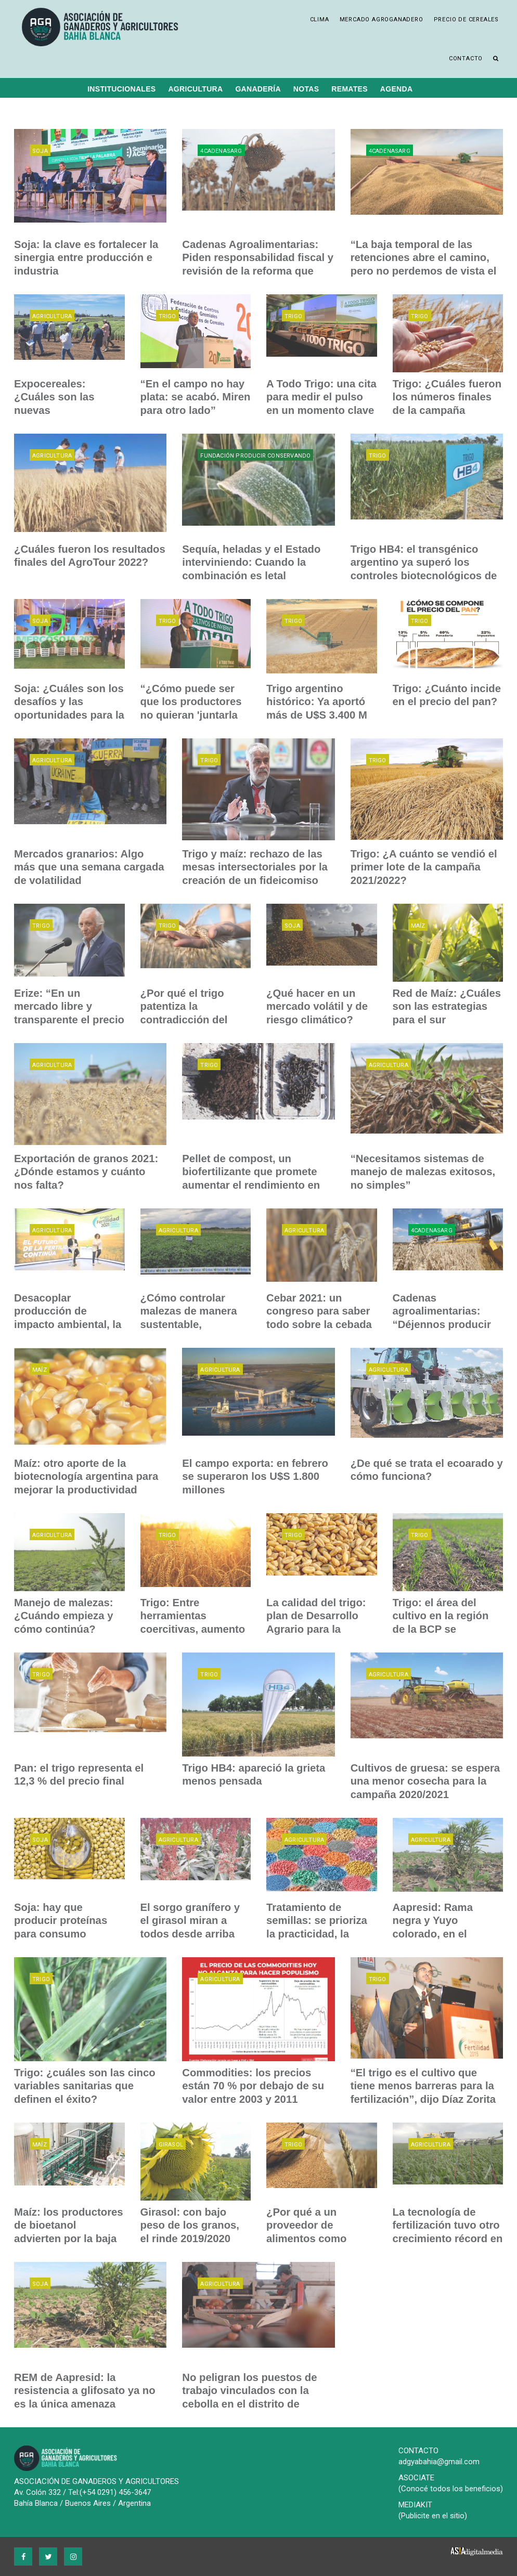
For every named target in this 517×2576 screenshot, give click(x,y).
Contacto (466, 58)
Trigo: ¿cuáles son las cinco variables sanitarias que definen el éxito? (83, 2085)
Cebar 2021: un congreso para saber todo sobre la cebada (318, 1311)
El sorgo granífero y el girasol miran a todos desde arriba (195, 1920)
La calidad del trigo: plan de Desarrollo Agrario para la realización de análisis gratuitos (321, 1628)
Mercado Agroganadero (381, 19)
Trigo (167, 316)
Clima (319, 19)
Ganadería (257, 89)
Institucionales (121, 89)
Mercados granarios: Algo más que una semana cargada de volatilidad (90, 867)
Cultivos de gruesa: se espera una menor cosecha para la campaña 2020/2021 (424, 1781)
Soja (40, 151)
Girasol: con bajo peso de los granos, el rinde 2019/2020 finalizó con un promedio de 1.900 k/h (195, 2238)
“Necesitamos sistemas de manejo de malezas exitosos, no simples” (422, 1171)
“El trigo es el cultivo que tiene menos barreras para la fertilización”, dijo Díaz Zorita (426, 2085)
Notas (306, 89)
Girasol (171, 2144)
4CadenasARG (221, 151)
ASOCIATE (416, 2477)
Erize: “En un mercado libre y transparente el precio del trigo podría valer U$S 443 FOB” (68, 1019)
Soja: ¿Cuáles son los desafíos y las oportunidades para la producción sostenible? (68, 714)
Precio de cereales (466, 19)
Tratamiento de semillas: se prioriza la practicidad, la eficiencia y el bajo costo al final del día (316, 1933)
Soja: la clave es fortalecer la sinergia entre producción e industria (85, 257)
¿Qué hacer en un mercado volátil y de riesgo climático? (316, 1006)
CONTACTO (418, 2450)
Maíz (418, 925)
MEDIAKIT (415, 2504)
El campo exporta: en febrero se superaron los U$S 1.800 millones (254, 1476)
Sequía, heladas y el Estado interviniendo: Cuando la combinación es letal (250, 562)
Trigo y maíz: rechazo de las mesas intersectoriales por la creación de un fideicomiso (254, 867)
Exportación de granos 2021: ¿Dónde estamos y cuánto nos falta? (89, 1171)
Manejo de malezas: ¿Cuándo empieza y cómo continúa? (63, 1615)
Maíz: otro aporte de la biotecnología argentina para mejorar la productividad (85, 1476)
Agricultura (195, 89)
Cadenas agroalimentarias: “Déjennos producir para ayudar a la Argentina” (441, 1324)
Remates (349, 89)
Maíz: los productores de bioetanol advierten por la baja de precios (69, 2225)
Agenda (396, 89)
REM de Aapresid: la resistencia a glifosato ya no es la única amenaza (83, 2390)
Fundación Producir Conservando (255, 455)
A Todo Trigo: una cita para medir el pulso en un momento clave (321, 396)
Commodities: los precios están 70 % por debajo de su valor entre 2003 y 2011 (252, 2085)
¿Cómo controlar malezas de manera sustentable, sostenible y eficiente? (188, 1324)
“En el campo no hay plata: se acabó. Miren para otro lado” (194, 396)
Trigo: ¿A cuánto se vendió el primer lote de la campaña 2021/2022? (423, 867)
